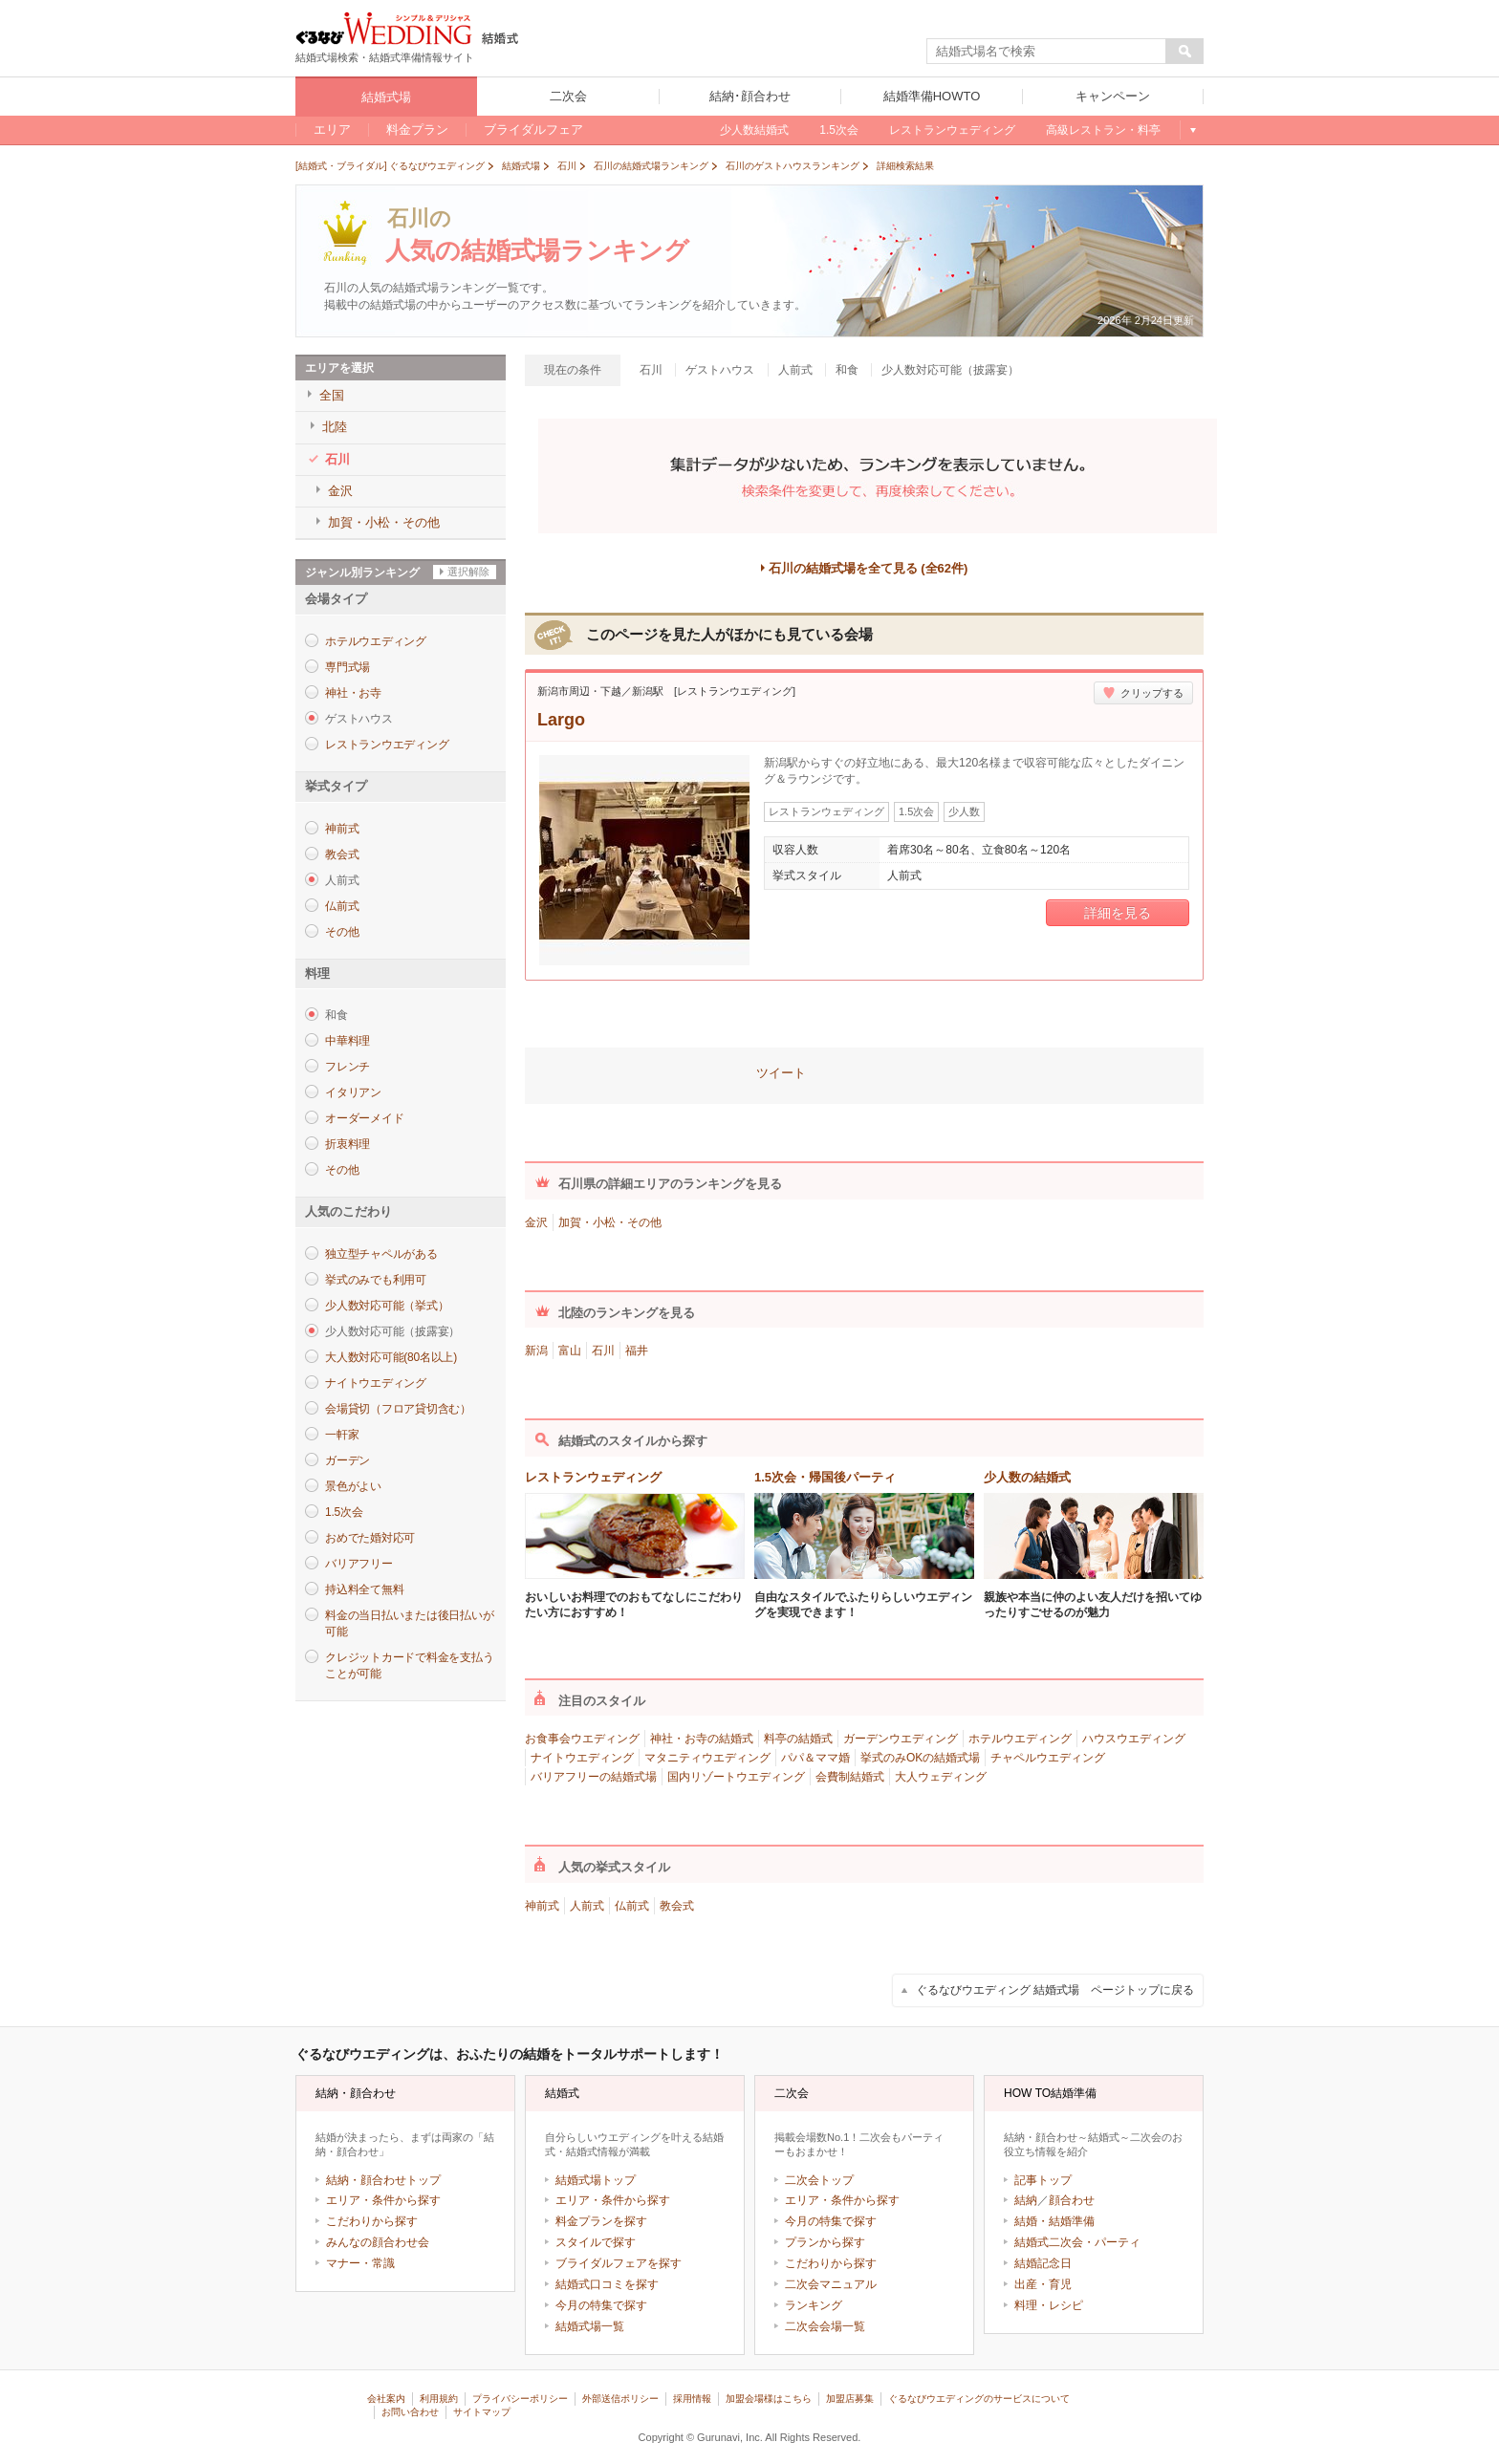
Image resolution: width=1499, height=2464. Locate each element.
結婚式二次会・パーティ (1077, 2242)
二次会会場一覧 (825, 2326)
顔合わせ (1072, 2200)
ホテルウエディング (375, 641)
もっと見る (1192, 130)
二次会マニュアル (831, 2284)
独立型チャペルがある (381, 1254)
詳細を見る (1117, 912)
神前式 (341, 828)
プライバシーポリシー (520, 2398)
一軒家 (341, 1434)
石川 (603, 1350)
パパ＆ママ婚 (815, 1757)
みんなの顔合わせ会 (377, 2242)
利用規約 (439, 2398)
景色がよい (353, 1486)
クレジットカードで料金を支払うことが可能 (409, 1665)
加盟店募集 (850, 2398)
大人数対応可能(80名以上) (391, 1357)
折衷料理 (347, 1144)
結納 (1025, 2200)
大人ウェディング (941, 1776)
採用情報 (692, 2398)
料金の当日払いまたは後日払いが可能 (409, 1623)
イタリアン (353, 1092)
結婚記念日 (1043, 2263)
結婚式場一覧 (589, 2326)
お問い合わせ (410, 2412)
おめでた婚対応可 (370, 1538)
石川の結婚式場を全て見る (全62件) (868, 568)
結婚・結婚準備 (1054, 2221)
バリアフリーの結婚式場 (594, 1776)
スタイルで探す (595, 2242)
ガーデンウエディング (900, 1738)
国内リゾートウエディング (736, 1776)
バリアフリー (359, 1563)
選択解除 (468, 571)
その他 (341, 932)
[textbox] (1046, 51)
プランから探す (825, 2242)
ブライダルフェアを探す (618, 2263)
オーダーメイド (364, 1118)
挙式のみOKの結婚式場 (920, 1757)
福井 (636, 1350)
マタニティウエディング (707, 1757)
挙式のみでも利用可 (375, 1279)
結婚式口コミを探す (607, 2284)
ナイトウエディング (375, 1383)
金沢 (536, 1222)
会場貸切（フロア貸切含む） (398, 1409)
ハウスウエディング (1133, 1738)
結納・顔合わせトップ (383, 2180)
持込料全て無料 (364, 1589)
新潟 (536, 1350)
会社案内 (386, 2398)
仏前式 (341, 906)
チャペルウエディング (1047, 1757)
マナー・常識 (360, 2263)
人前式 (587, 1906)
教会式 (341, 854)
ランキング (813, 2305)
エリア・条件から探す (383, 2200)
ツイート (781, 1073)
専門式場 (347, 667)
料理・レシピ (1048, 2305)
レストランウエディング (386, 744)
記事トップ (1043, 2180)
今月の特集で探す (601, 2305)
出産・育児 (1043, 2284)
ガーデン (347, 1460)
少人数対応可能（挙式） (386, 1305)
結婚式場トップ (595, 2180)
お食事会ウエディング (582, 1738)
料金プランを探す (601, 2221)
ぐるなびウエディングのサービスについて (979, 2398)
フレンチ (347, 1066)
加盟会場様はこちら (769, 2398)
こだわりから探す (372, 2221)
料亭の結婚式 (798, 1738)
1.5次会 (343, 1512)
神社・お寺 (353, 693)
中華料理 (347, 1041)
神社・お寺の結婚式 (701, 1738)
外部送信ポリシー (620, 2398)
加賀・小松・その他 (610, 1222)
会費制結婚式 (849, 1776)
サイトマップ (482, 2412)
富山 (569, 1350)
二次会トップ (819, 2180)
